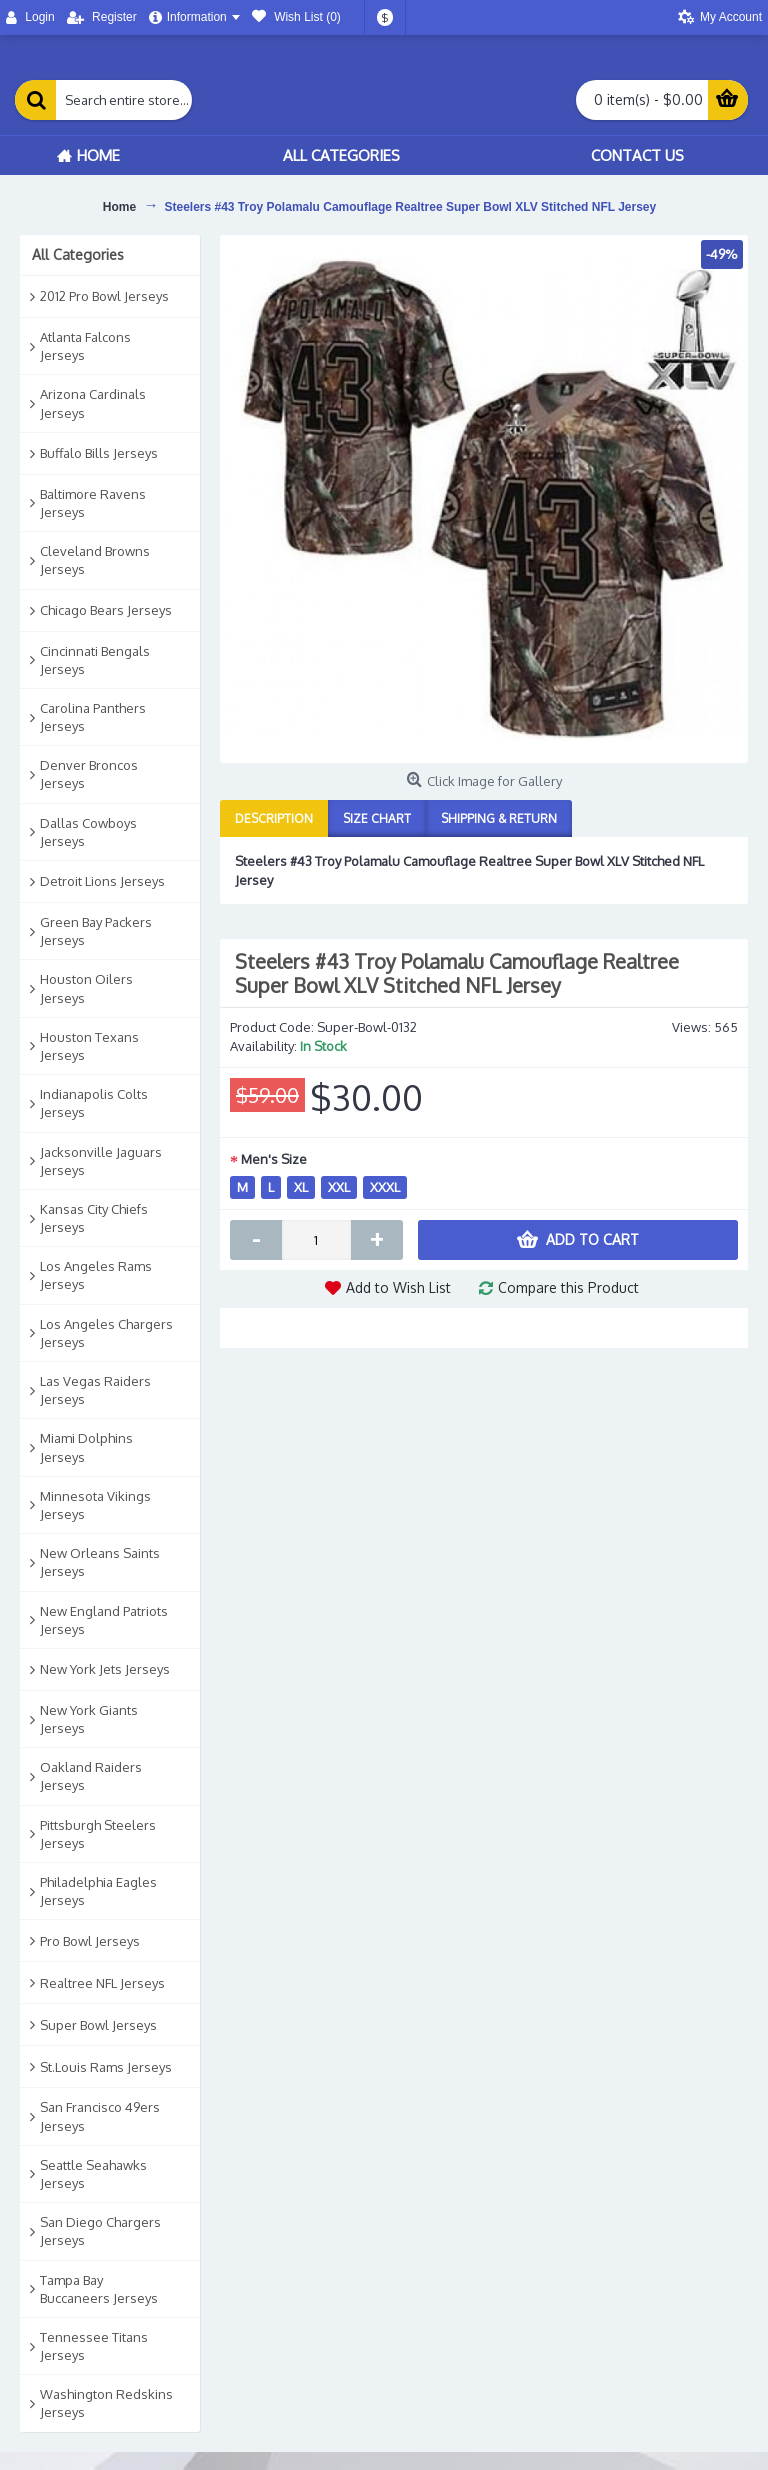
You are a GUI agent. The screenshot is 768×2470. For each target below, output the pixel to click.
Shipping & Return (499, 818)
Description (274, 818)
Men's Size (274, 1159)
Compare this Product (568, 1287)
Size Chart (377, 818)
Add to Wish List (398, 1287)
